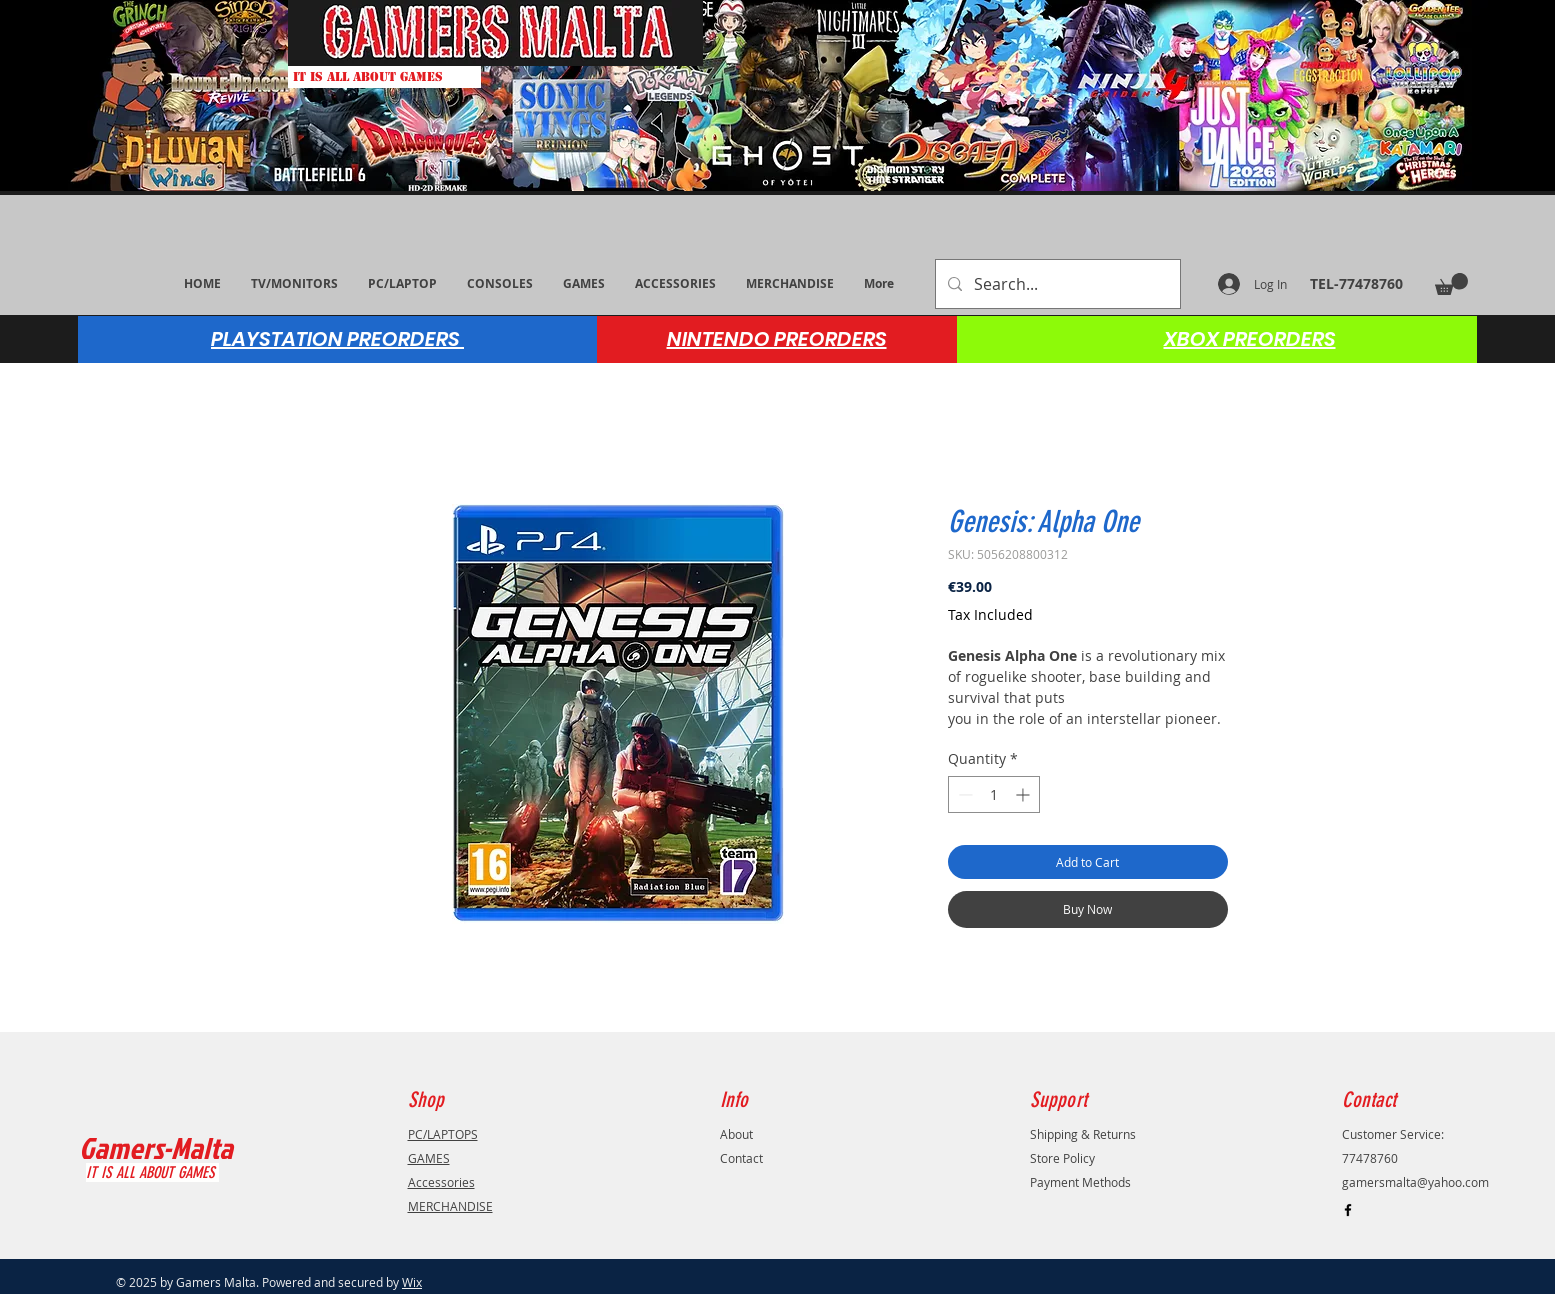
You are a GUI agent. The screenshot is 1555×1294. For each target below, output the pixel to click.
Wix (412, 1282)
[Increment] (1024, 794)
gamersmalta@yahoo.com (1415, 1182)
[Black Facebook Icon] (1348, 1210)
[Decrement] (963, 794)
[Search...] (1056, 284)
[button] (1451, 284)
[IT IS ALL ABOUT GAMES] (384, 77)
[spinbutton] (994, 794)
